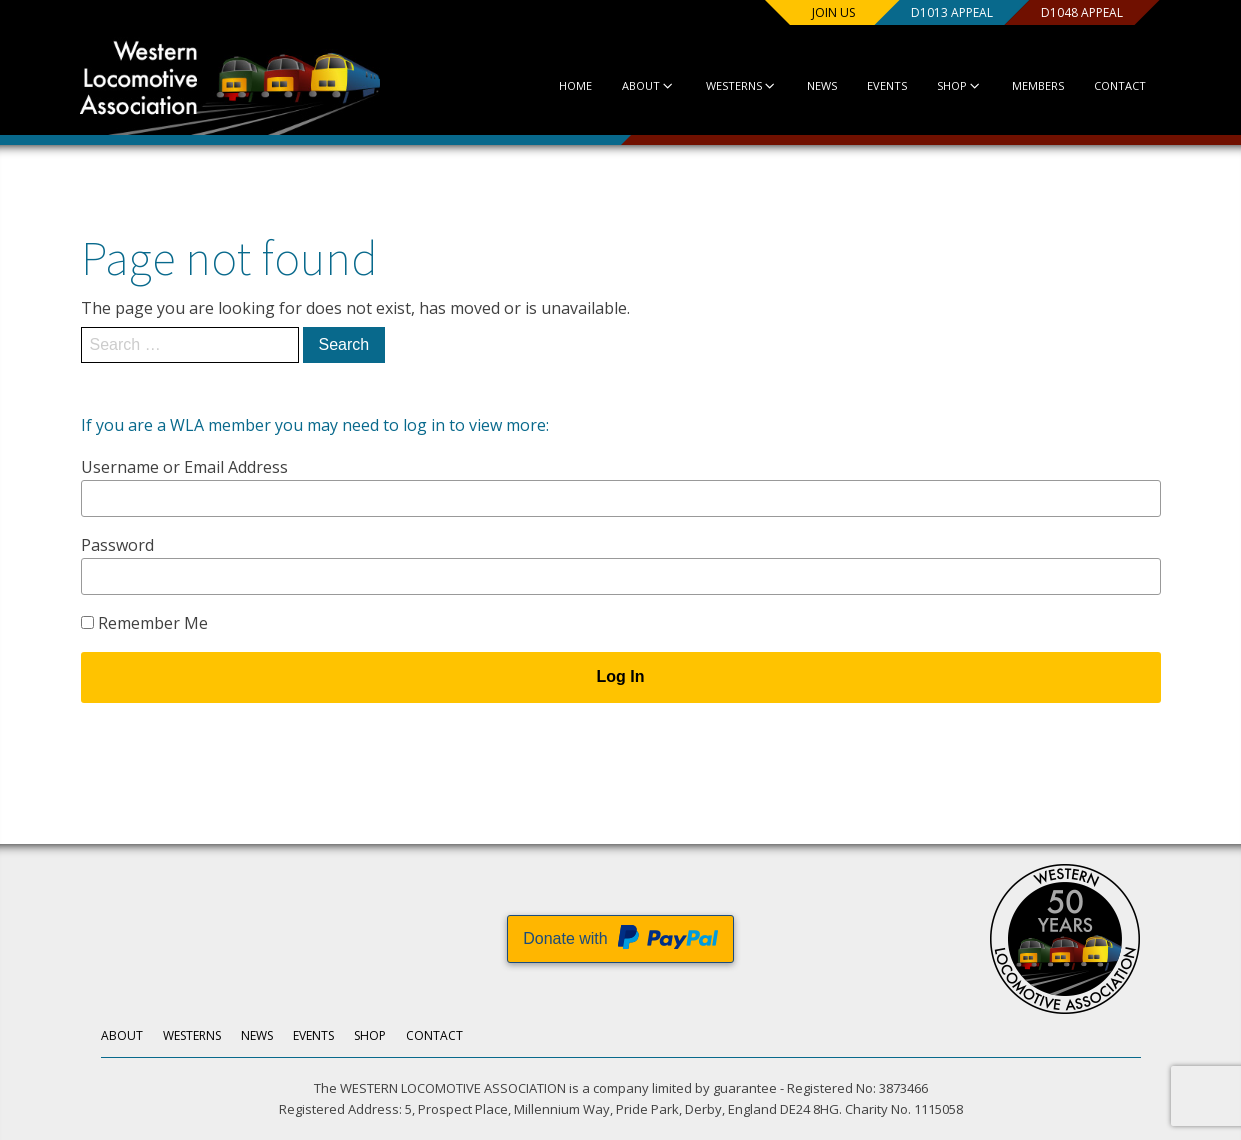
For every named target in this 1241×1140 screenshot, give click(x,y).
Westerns (740, 85)
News (821, 85)
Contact (1120, 85)
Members (1038, 85)
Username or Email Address (184, 467)
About (647, 85)
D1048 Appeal (1080, 12)
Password (117, 545)
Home (574, 85)
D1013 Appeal (950, 12)
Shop (958, 85)
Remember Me (144, 623)
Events (886, 85)
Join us (831, 12)
